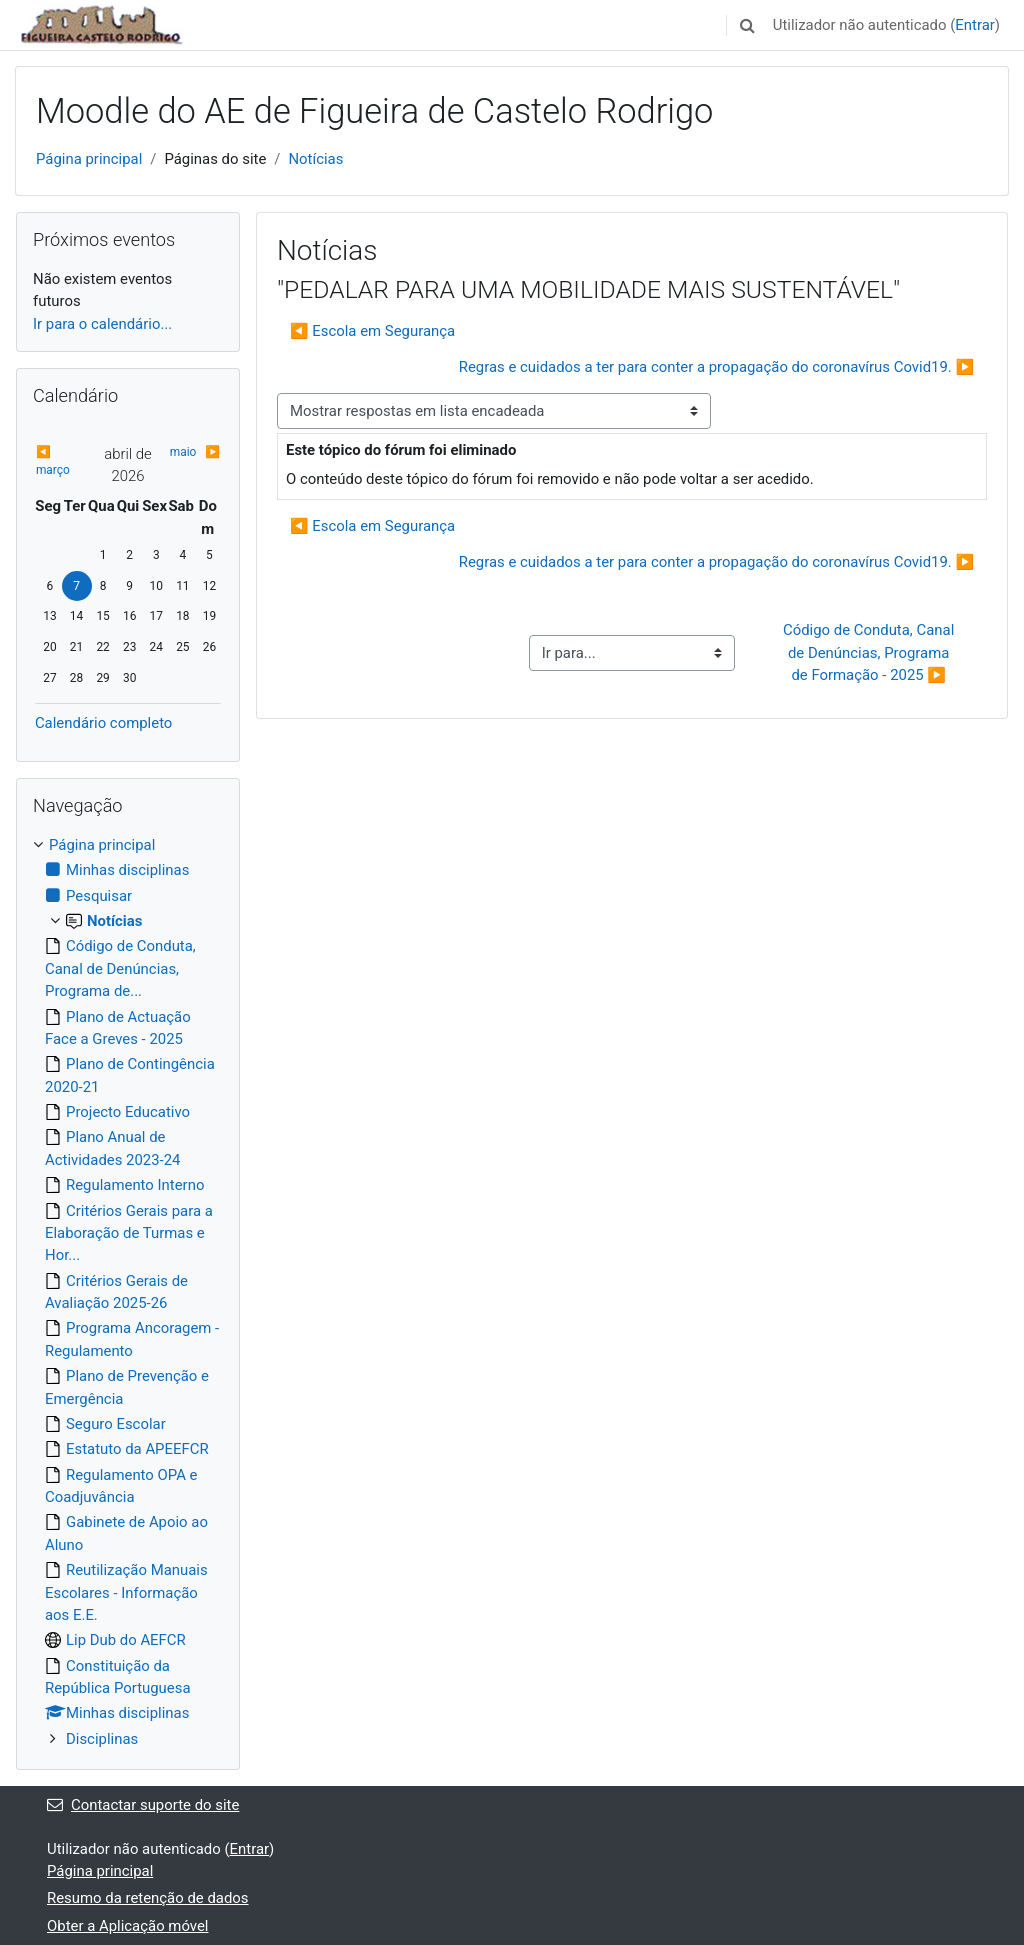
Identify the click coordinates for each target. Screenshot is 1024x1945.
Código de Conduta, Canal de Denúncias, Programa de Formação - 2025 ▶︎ (870, 652)
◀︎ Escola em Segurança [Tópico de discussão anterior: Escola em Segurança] (372, 331)
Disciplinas (102, 1739)
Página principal (89, 159)
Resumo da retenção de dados (148, 1898)
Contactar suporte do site (143, 1805)
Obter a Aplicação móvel (127, 1926)
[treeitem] (128, 1292)
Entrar (975, 25)
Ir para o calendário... (102, 324)
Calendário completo (103, 723)
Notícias (315, 159)
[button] (748, 25)
